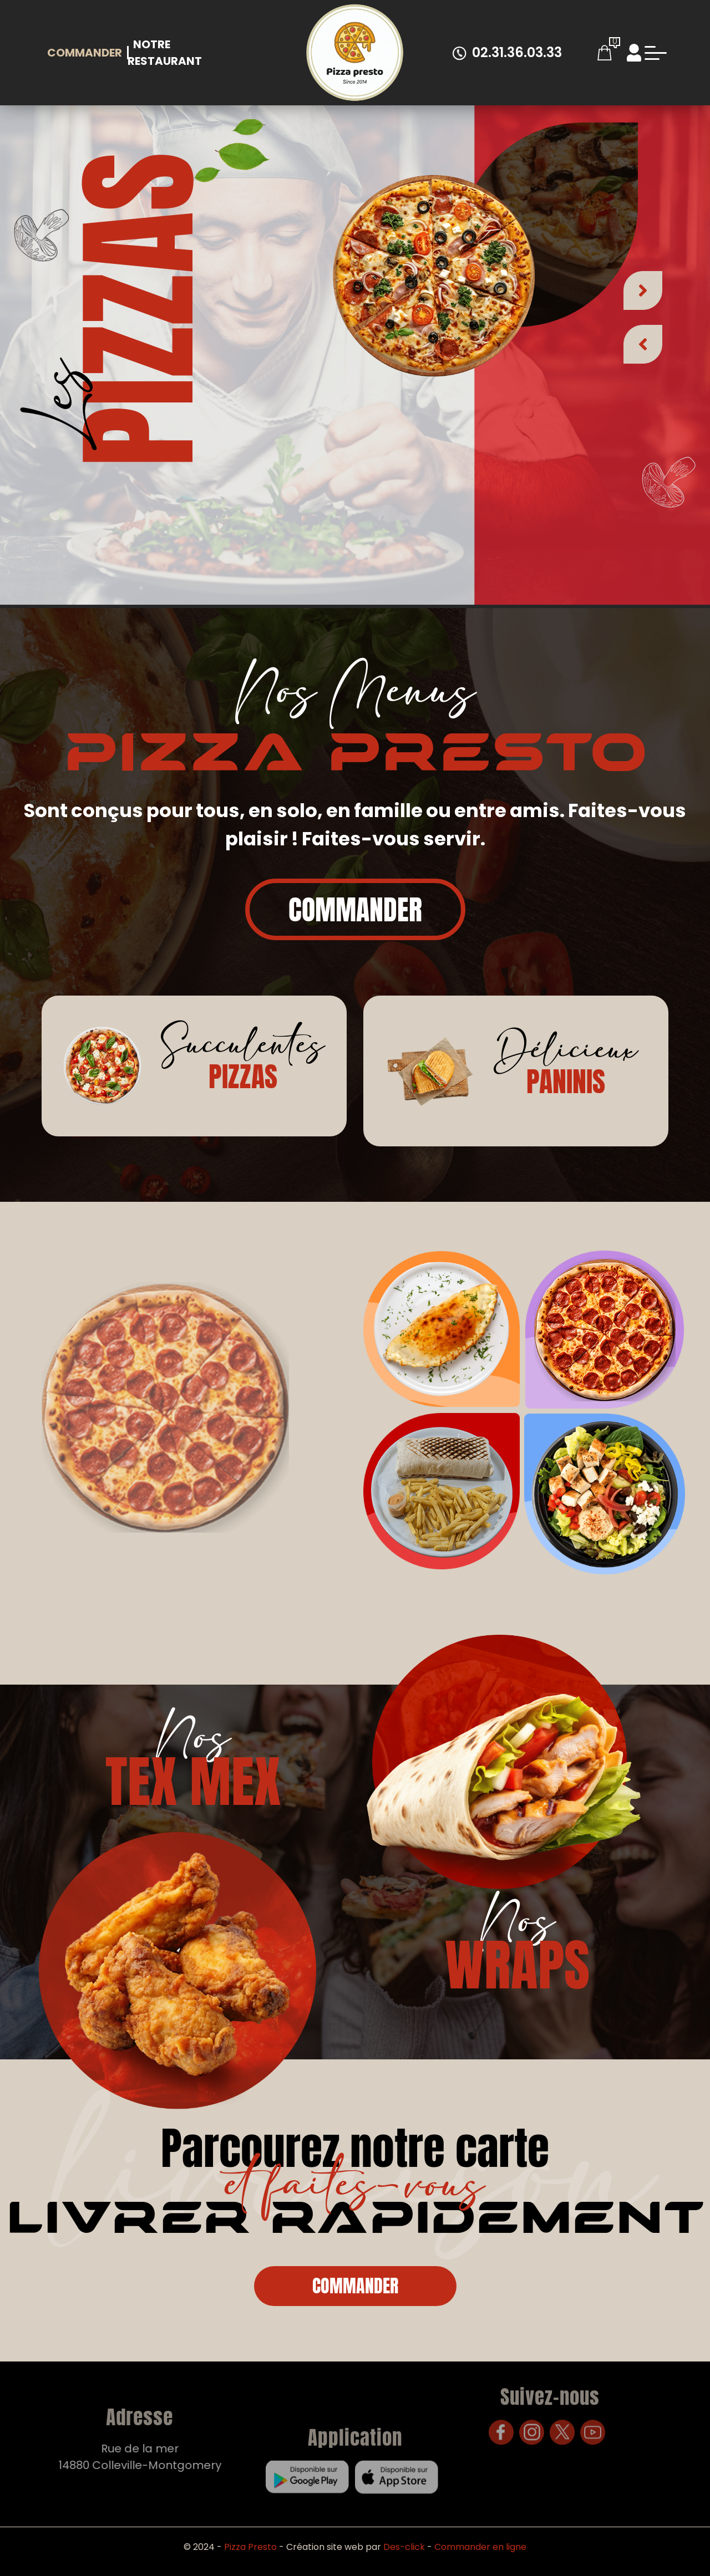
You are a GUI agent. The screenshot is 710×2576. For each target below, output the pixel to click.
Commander (84, 52)
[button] (642, 283)
